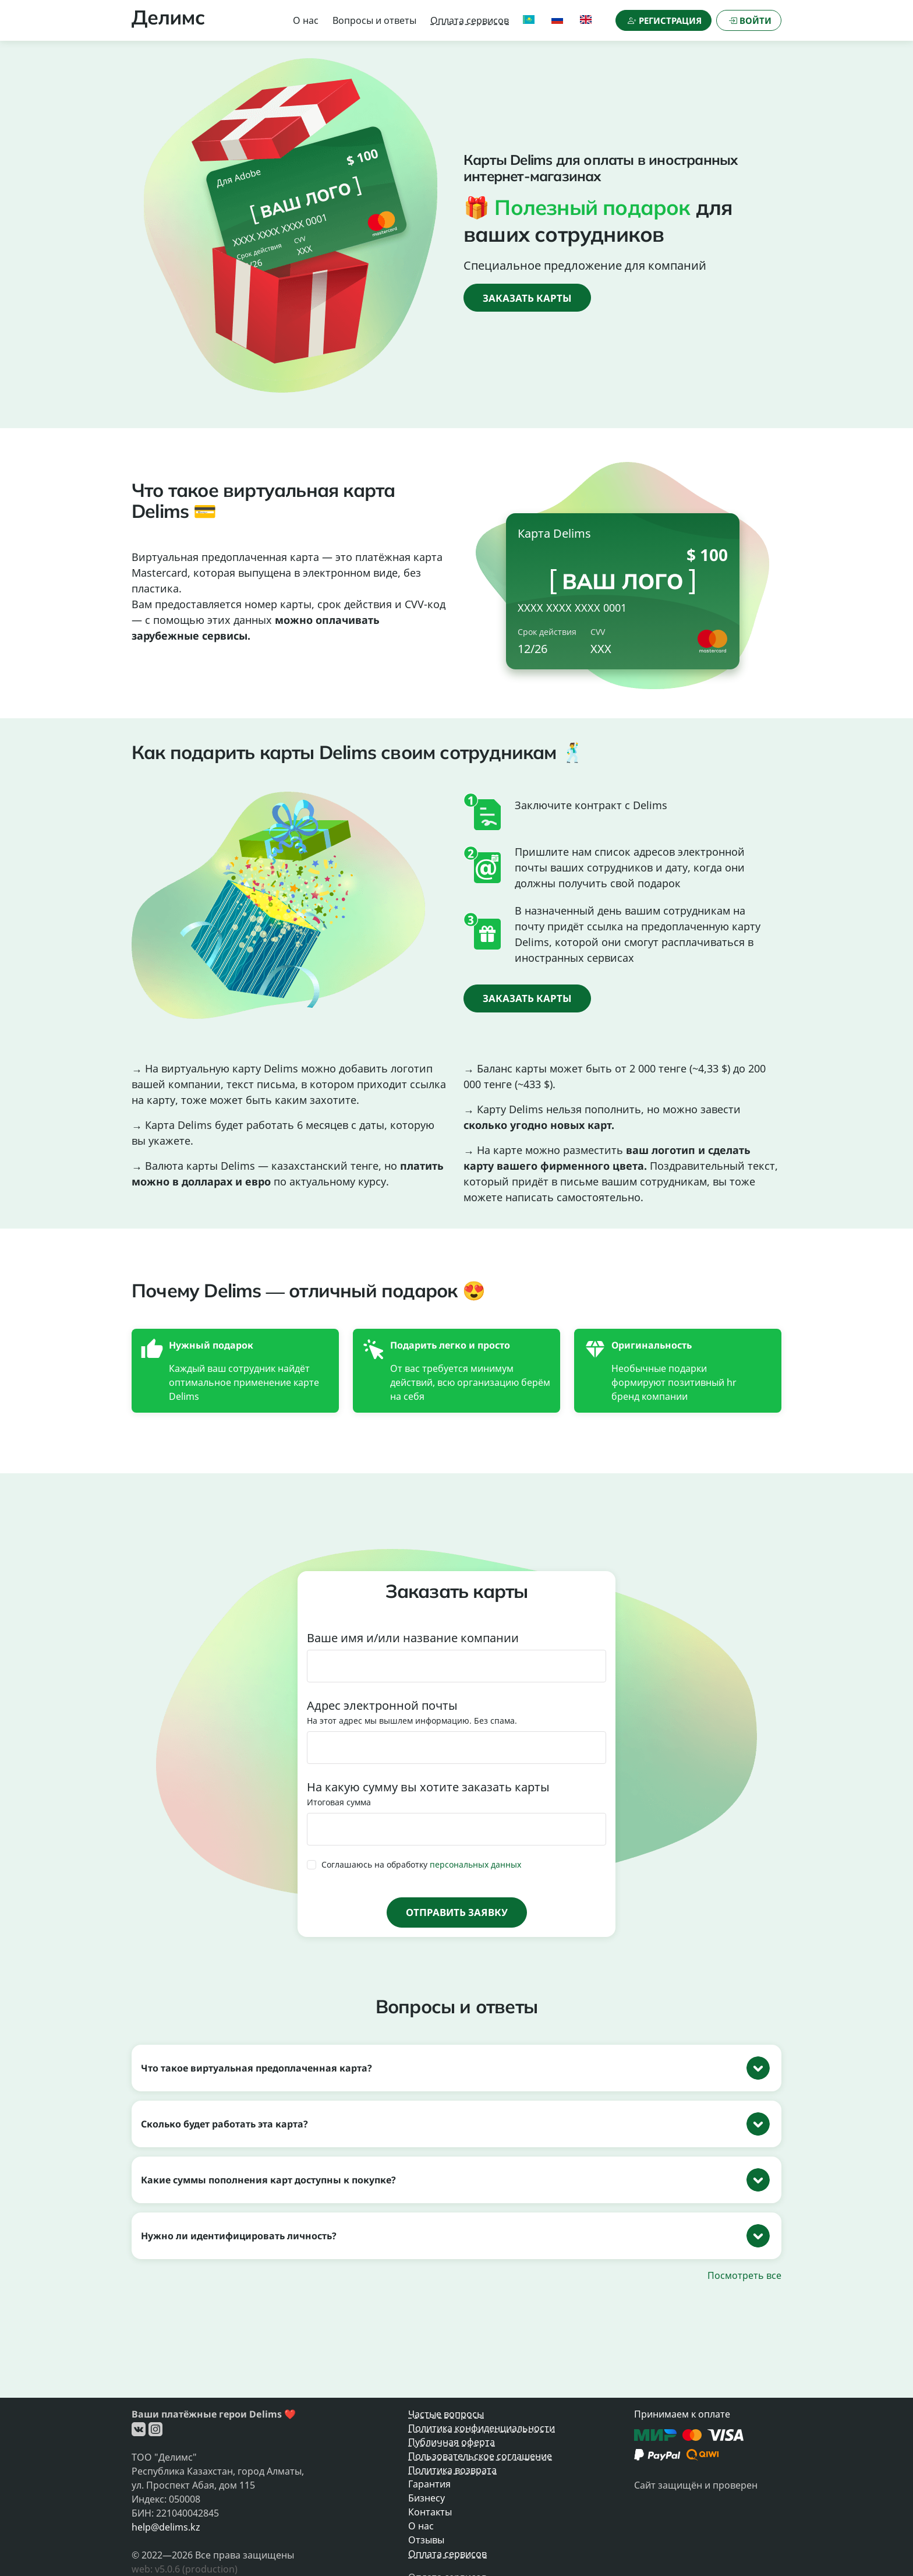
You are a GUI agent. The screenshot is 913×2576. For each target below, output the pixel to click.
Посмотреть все (744, 2275)
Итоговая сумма (339, 1802)
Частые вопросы (446, 2414)
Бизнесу (426, 2498)
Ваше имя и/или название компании (413, 1638)
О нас (306, 20)
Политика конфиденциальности (481, 2428)
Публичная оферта (451, 2442)
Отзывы (426, 2539)
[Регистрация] (663, 20)
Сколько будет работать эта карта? (224, 2124)
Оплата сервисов (469, 20)
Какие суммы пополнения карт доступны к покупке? (268, 2179)
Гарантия (429, 2484)
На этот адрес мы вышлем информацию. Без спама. (412, 1720)
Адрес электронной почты (382, 1705)
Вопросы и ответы (374, 20)
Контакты (430, 2512)
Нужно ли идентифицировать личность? (239, 2235)
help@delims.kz (166, 2527)
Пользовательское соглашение (480, 2456)
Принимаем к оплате (682, 2414)
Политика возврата (452, 2470)
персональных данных (475, 1864)
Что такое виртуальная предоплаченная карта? (256, 2068)
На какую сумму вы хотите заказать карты (428, 1787)
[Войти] (748, 20)
